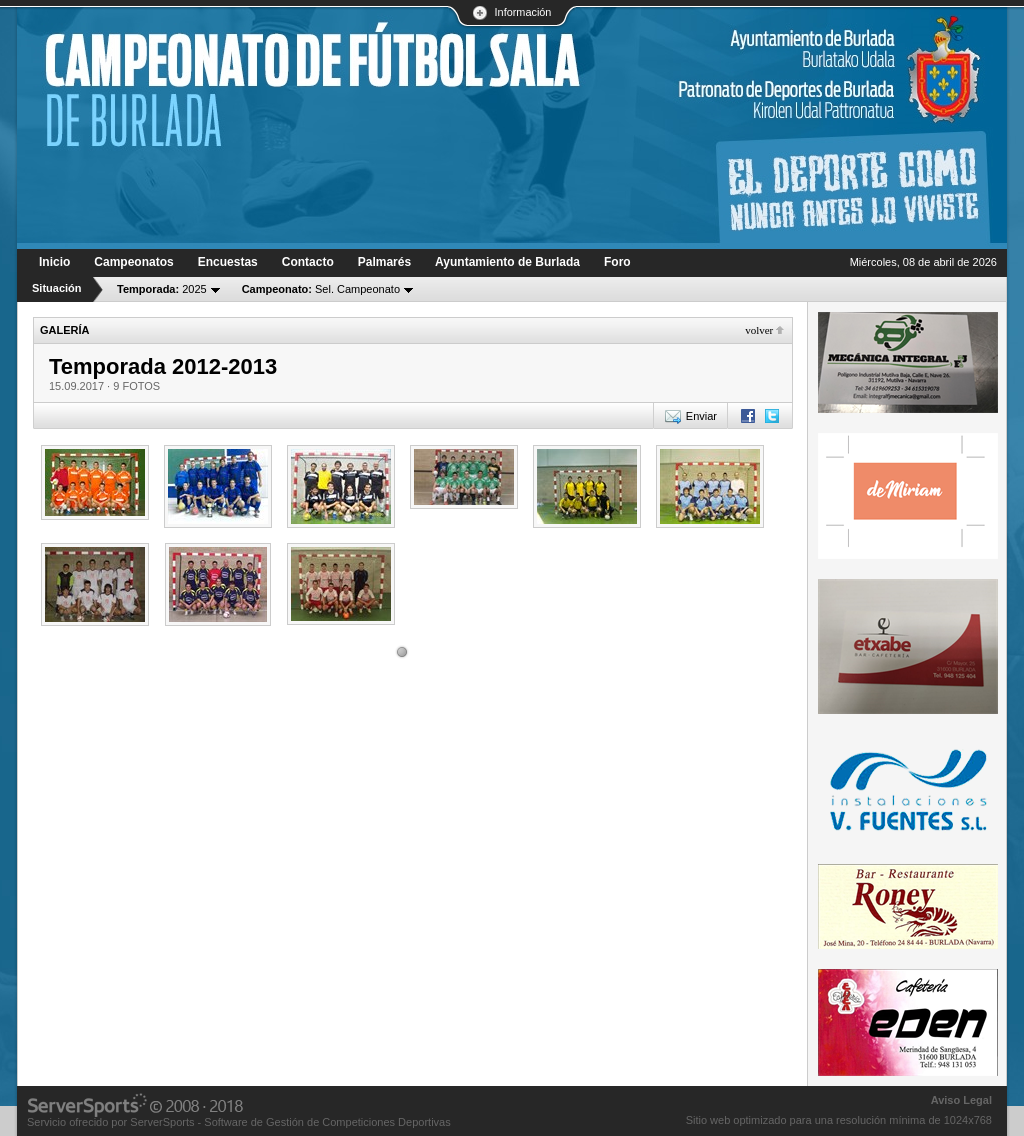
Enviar (701, 416)
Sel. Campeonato (321, 289)
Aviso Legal (961, 1100)
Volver (759, 330)
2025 (162, 289)
